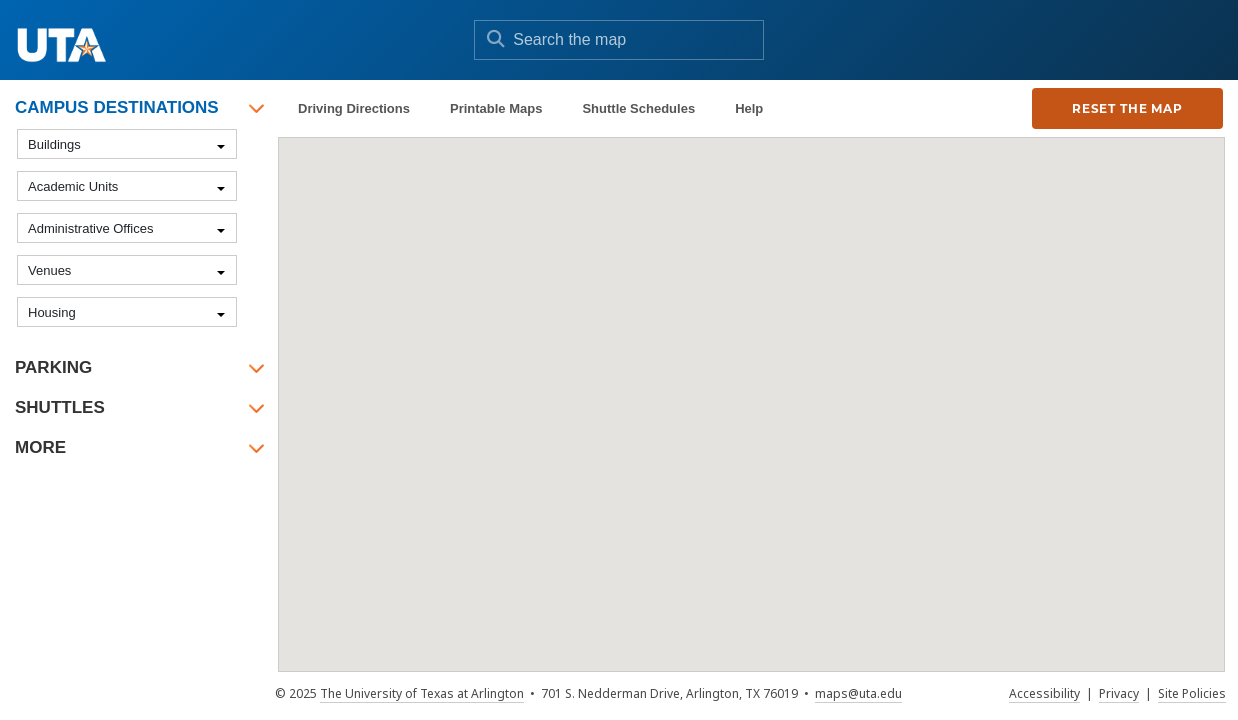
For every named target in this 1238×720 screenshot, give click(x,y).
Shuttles (60, 407)
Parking (53, 367)
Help (749, 108)
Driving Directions (354, 108)
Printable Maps (496, 108)
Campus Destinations (117, 107)
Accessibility (1044, 693)
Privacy (1119, 693)
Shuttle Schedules (638, 108)
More (40, 447)
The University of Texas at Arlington (422, 693)
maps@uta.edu (858, 693)
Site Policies (1192, 693)
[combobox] (127, 144)
